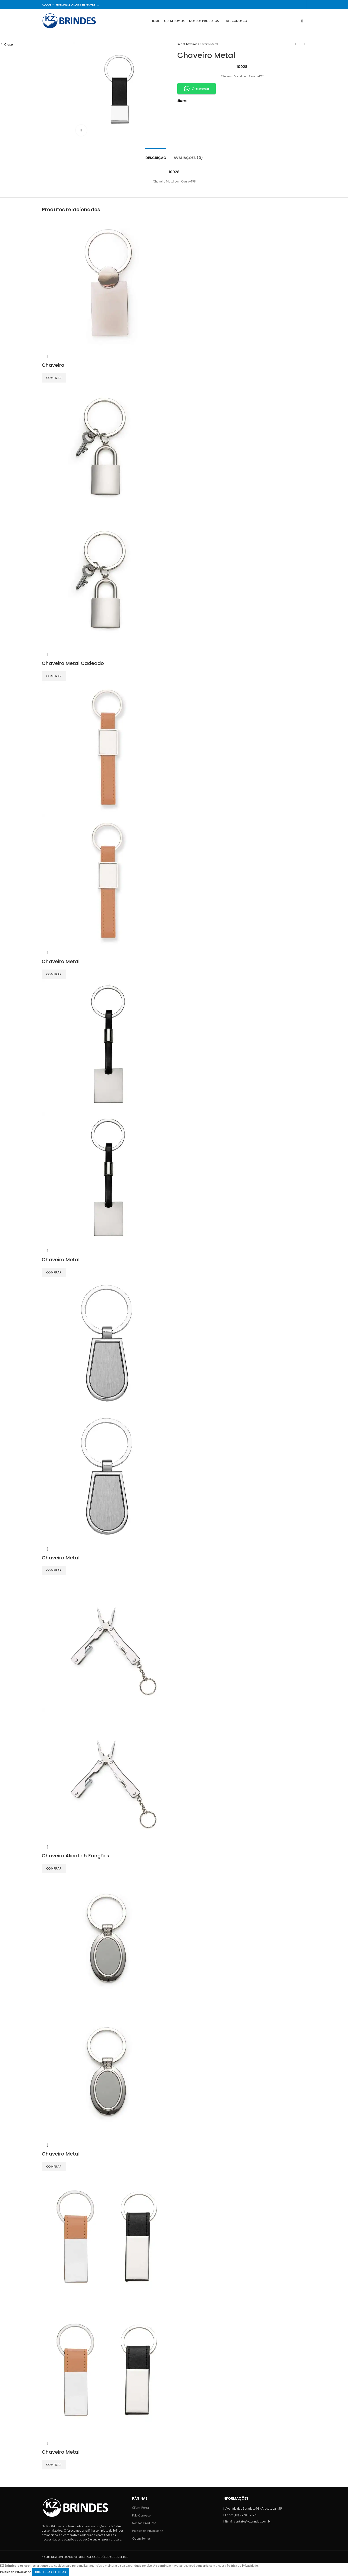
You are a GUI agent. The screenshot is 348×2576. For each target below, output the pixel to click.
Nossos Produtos (144, 2523)
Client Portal (141, 2507)
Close (8, 44)
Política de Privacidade (147, 2530)
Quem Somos (141, 2538)
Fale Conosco (141, 2515)
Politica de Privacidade (15, 2572)
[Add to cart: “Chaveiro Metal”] (54, 2464)
